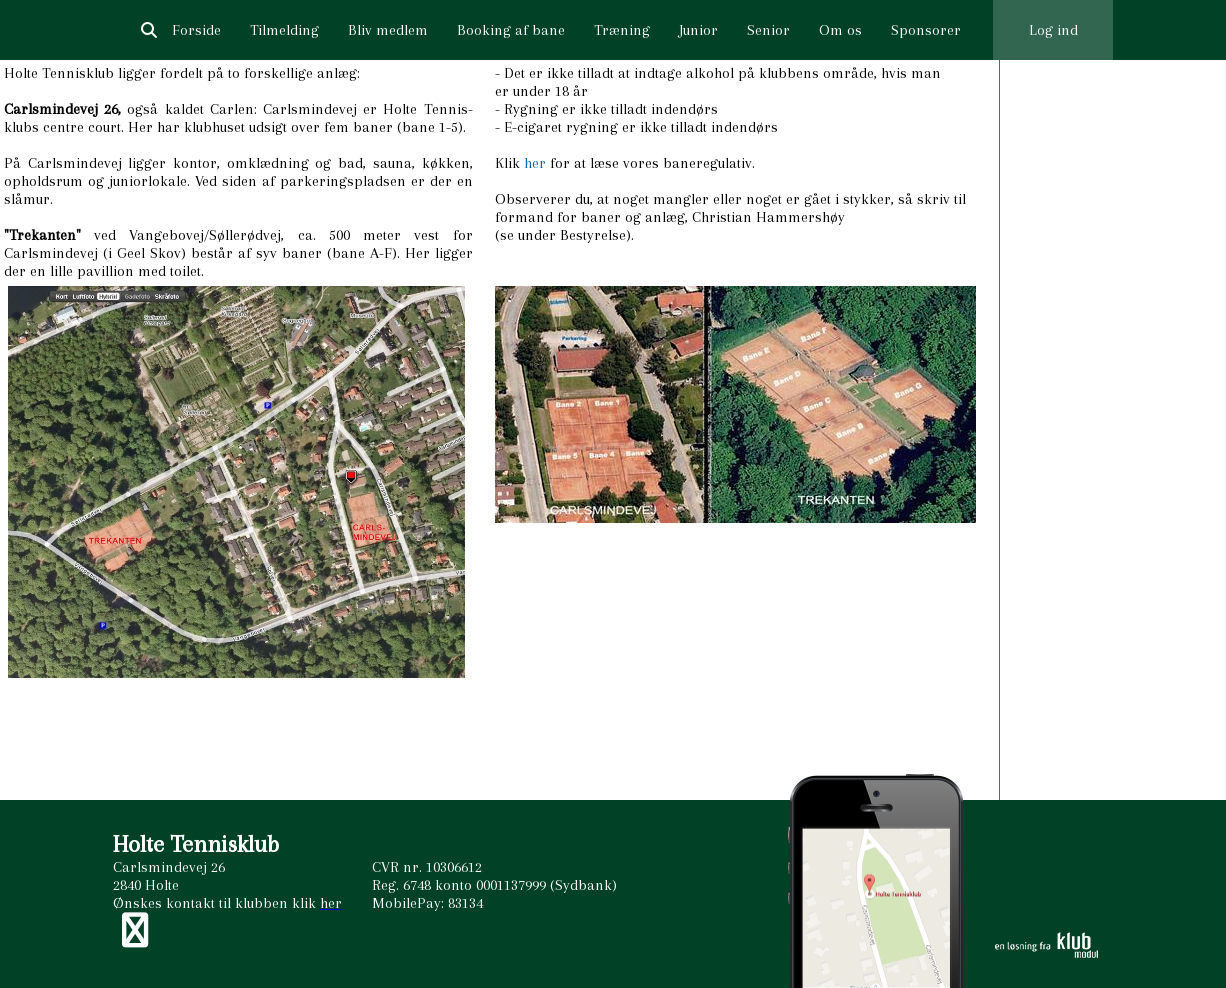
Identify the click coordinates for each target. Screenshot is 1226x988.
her (535, 163)
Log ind (1053, 30)
